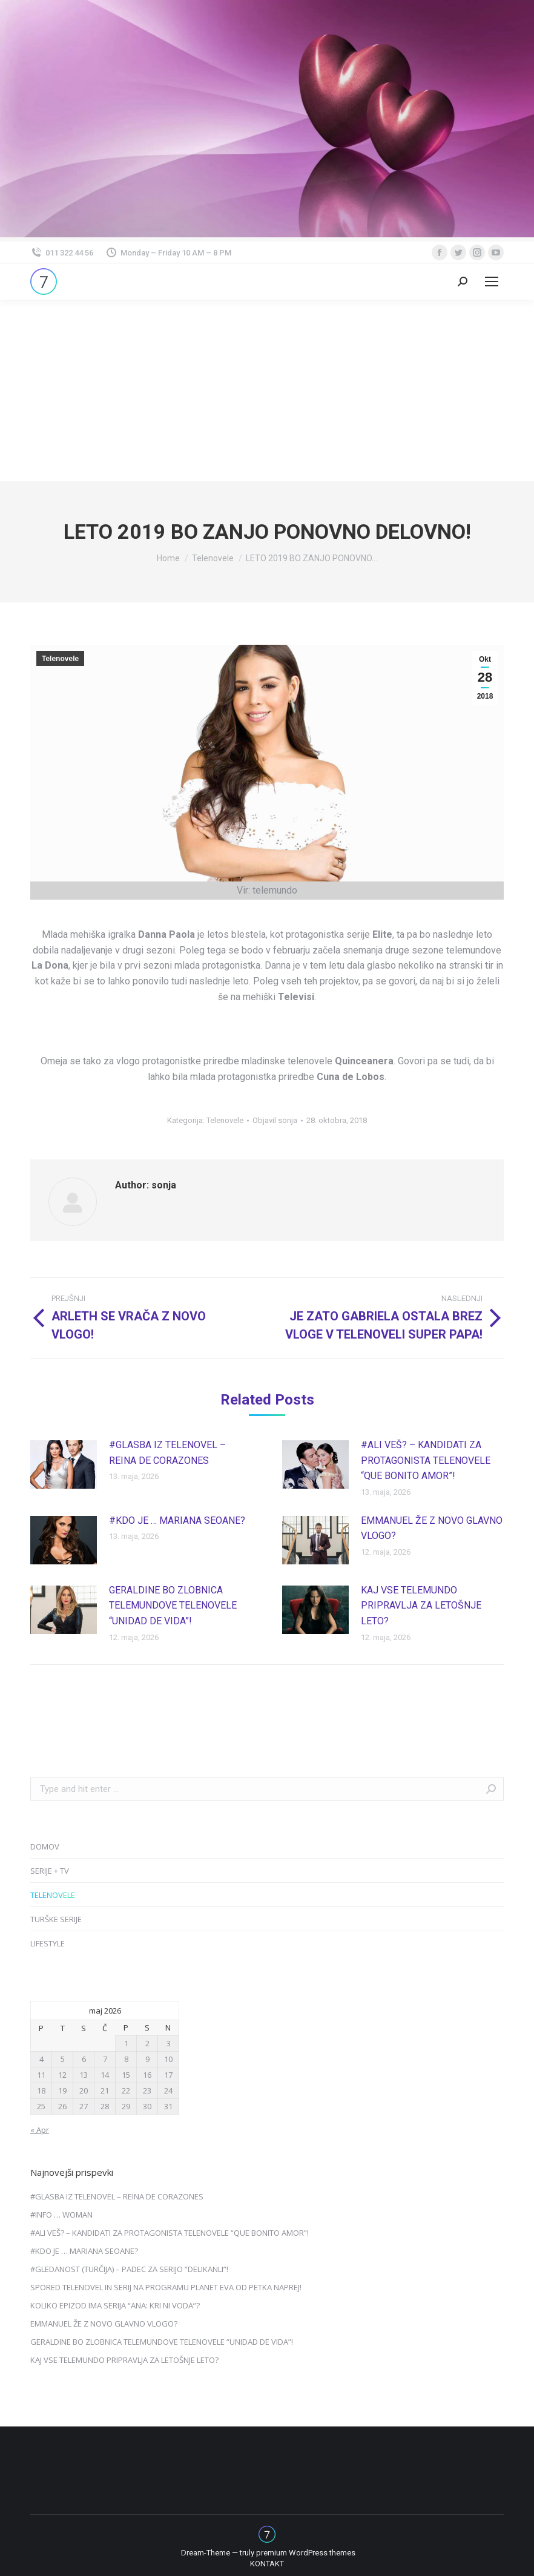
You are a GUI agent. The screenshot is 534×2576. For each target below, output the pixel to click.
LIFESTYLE (47, 1943)
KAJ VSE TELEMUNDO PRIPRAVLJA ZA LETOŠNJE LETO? (421, 1605)
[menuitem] (267, 2563)
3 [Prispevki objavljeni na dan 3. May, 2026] (168, 2043)
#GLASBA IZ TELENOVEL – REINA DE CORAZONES (167, 1452)
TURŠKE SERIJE (56, 1919)
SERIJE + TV (49, 1870)
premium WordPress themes (305, 2552)
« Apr (39, 2129)
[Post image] (63, 1464)
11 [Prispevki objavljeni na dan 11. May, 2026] (41, 2074)
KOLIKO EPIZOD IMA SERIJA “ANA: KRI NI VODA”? (115, 2305)
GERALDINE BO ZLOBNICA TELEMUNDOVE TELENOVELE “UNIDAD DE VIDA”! (173, 1605)
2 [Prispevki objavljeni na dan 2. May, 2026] (147, 2043)
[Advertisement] (267, 390)
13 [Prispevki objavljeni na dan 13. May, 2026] (83, 2074)
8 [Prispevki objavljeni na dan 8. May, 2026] (126, 2059)
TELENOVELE (52, 1894)
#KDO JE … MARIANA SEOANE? (177, 1520)
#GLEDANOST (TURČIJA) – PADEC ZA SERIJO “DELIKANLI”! (129, 2269)
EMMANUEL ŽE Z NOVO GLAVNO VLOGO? (432, 1528)
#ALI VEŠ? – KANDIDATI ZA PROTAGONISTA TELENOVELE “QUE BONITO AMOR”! (425, 1460)
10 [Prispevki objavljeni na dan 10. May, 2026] (168, 2059)
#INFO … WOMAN (61, 2214)
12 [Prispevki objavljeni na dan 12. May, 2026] (62, 2074)
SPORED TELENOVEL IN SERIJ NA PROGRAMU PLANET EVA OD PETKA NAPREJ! (166, 2287)
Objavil (274, 1120)
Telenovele (60, 658)
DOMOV (44, 1846)
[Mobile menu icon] (492, 281)
